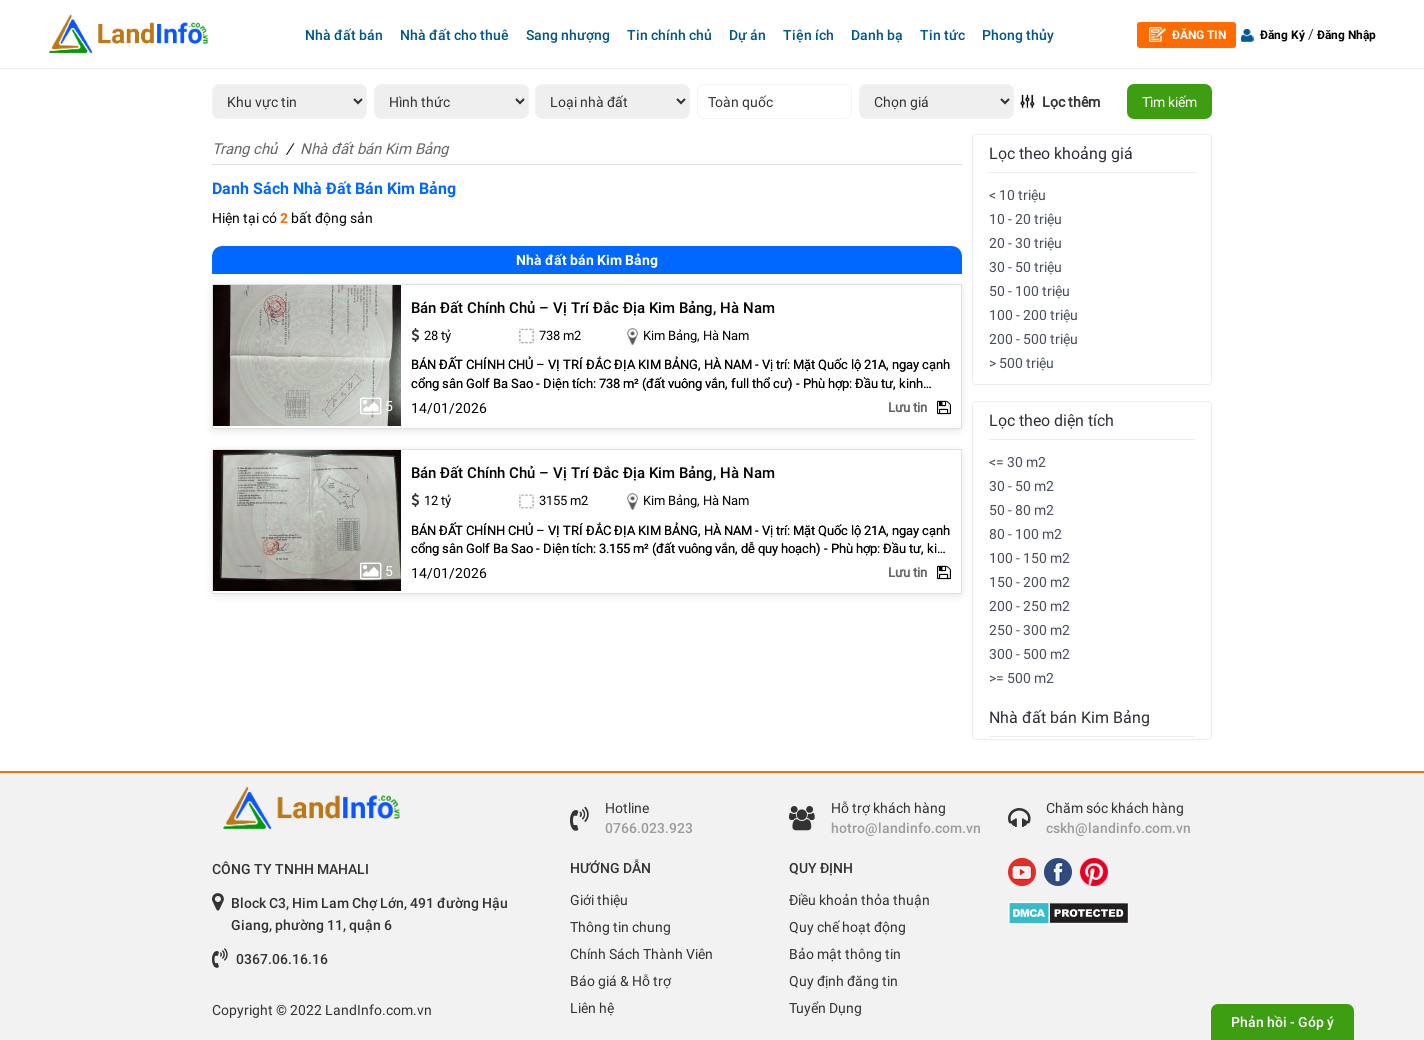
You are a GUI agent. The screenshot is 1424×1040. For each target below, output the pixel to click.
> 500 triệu (1021, 363)
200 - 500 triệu (1033, 339)
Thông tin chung (620, 927)
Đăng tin (1187, 34)
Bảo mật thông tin (845, 954)
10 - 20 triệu (1025, 219)
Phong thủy (1018, 35)
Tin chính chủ (669, 35)
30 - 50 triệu (1025, 267)
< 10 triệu (1017, 195)
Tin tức (942, 35)
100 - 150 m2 (1029, 558)
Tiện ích (808, 35)
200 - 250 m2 (1029, 606)
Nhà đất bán (344, 35)
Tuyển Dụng (825, 1008)
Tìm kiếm (1169, 102)
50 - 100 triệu (1029, 291)
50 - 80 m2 (1021, 510)
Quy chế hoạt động (847, 927)
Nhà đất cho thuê (454, 35)
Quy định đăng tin (843, 981)
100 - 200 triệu (1033, 315)
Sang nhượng (568, 35)
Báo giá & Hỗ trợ (620, 981)
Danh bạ (877, 35)
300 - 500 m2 (1029, 654)
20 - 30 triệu (1025, 243)
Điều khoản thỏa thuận (859, 900)
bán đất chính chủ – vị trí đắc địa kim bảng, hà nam (593, 308)
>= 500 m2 (1021, 678)
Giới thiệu (599, 900)
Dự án (747, 35)
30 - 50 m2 (1021, 486)
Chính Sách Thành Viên (641, 954)
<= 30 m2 (1017, 462)
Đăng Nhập (1346, 35)
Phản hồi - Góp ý (1282, 1022)
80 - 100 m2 (1025, 534)
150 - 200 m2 (1029, 582)
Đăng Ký (1282, 35)
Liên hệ (592, 1008)
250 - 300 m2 (1029, 630)
